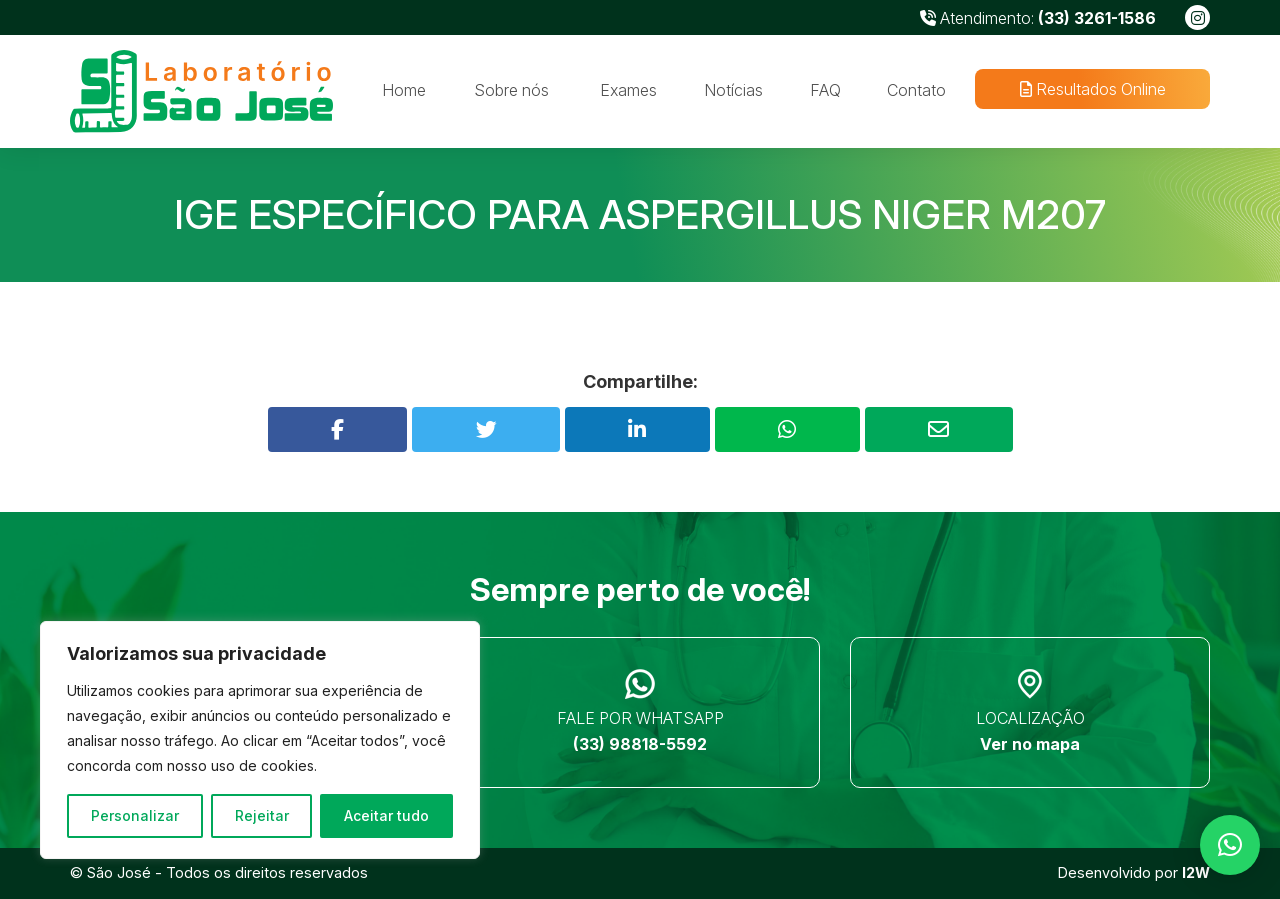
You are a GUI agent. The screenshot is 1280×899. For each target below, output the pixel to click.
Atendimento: (1038, 18)
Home (404, 90)
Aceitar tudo (386, 815)
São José (119, 872)
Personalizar (135, 815)
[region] (260, 740)
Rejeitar (262, 815)
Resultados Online (1092, 89)
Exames (628, 90)
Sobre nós (511, 90)
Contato (916, 90)
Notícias (733, 90)
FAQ (825, 90)
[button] (1230, 845)
